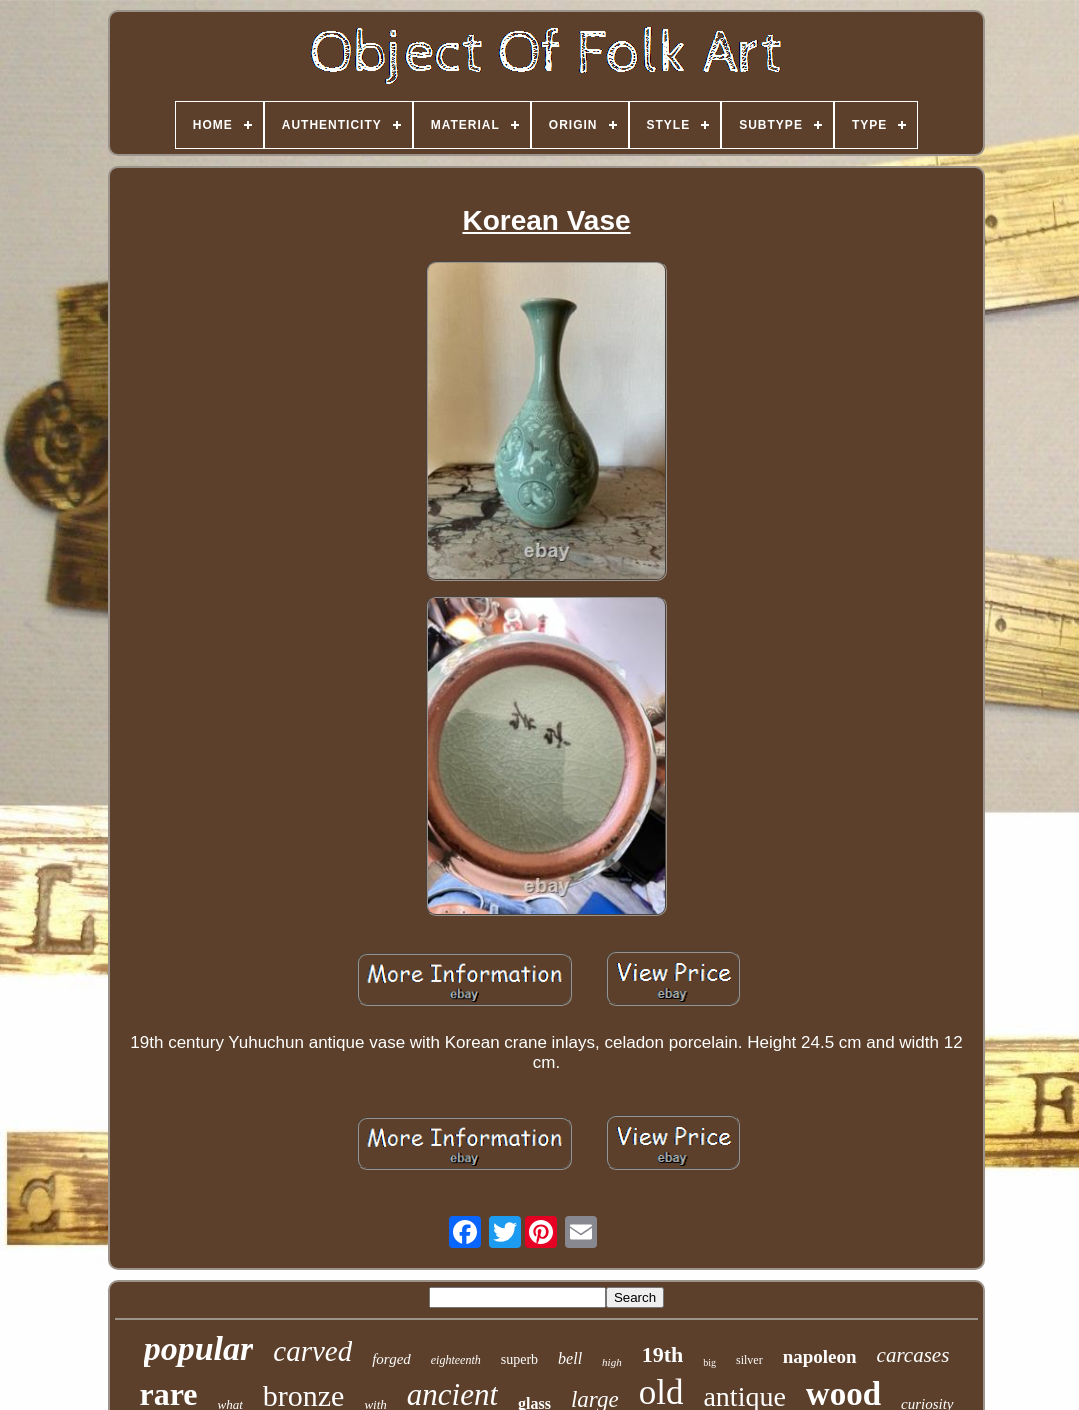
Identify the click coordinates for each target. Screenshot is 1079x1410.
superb (519, 1359)
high (612, 1362)
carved (312, 1351)
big (709, 1362)
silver (749, 1360)
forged (391, 1359)
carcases (913, 1355)
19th (663, 1354)
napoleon (820, 1356)
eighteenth (456, 1360)
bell (570, 1358)
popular (199, 1348)
